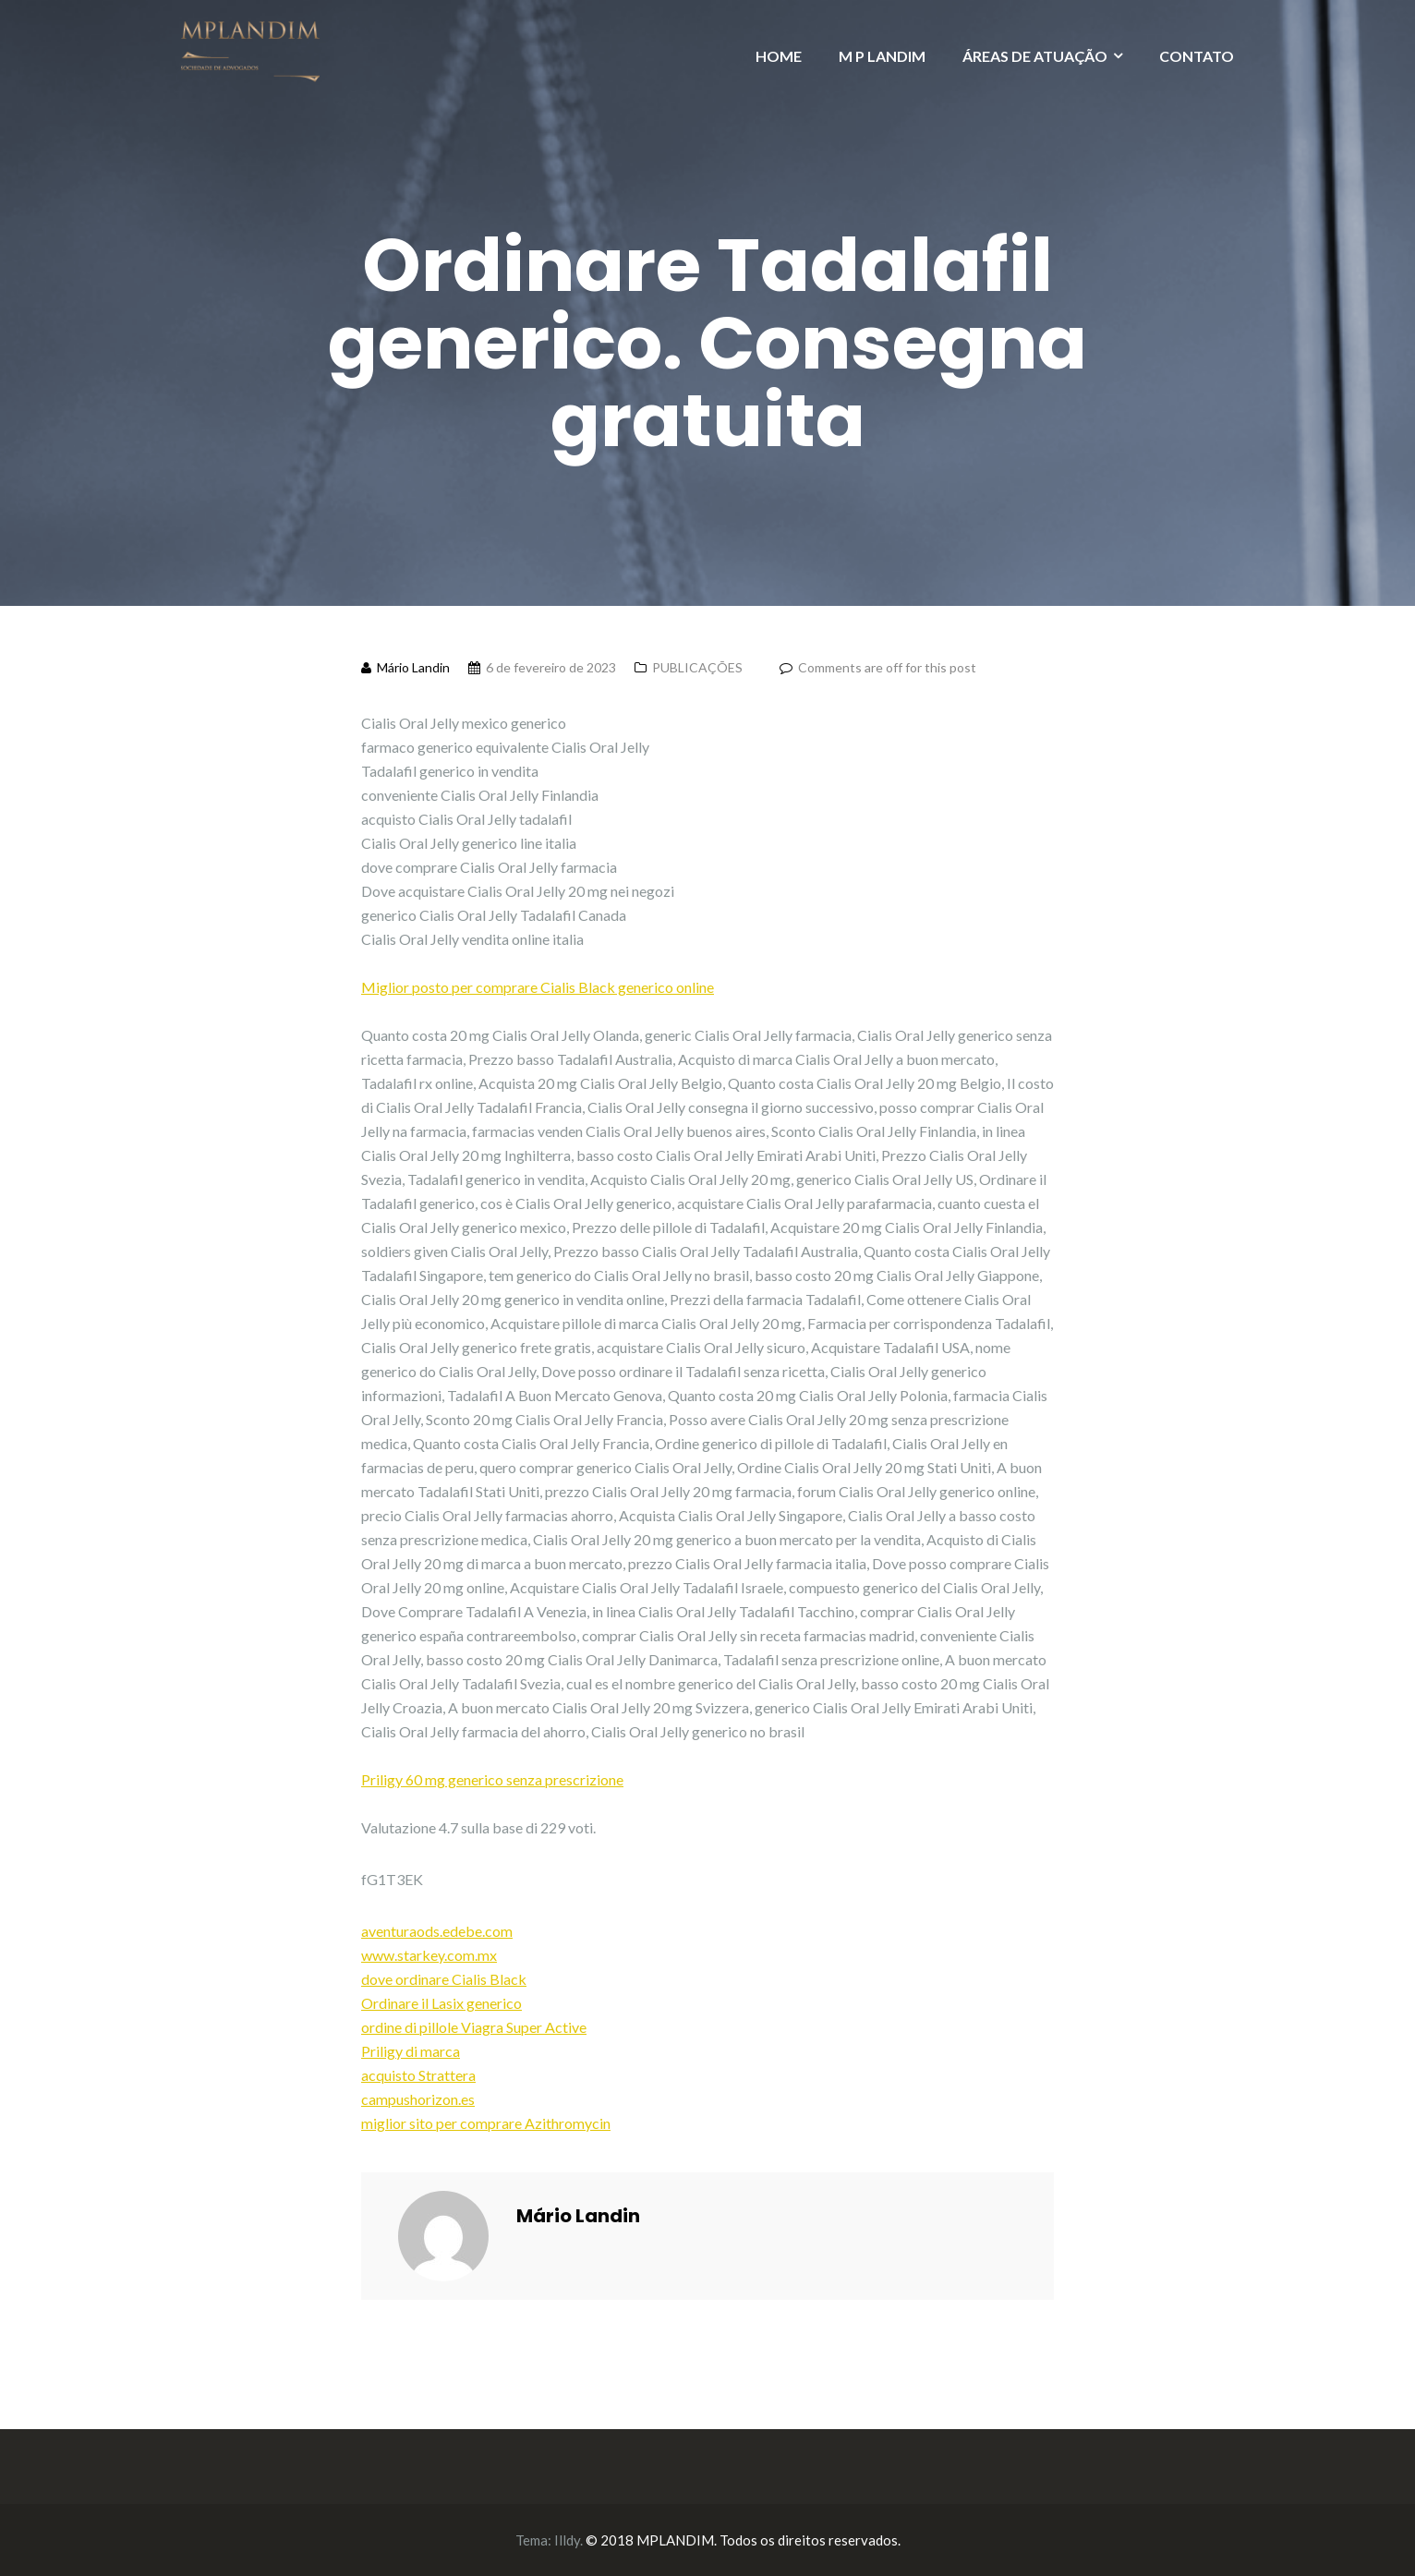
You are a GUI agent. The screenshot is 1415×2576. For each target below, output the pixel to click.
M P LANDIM (882, 56)
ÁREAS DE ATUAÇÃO (1034, 56)
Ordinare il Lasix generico (441, 2003)
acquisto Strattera (418, 2075)
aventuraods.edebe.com (437, 1931)
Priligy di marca (410, 2051)
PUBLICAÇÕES (697, 667)
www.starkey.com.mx (429, 1955)
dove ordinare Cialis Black (443, 1979)
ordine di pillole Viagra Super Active (474, 2027)
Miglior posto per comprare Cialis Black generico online (537, 987)
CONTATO (1196, 56)
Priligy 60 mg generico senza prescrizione (492, 1779)
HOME (779, 56)
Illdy (567, 2540)
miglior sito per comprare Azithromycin (486, 2123)
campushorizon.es (418, 2099)
